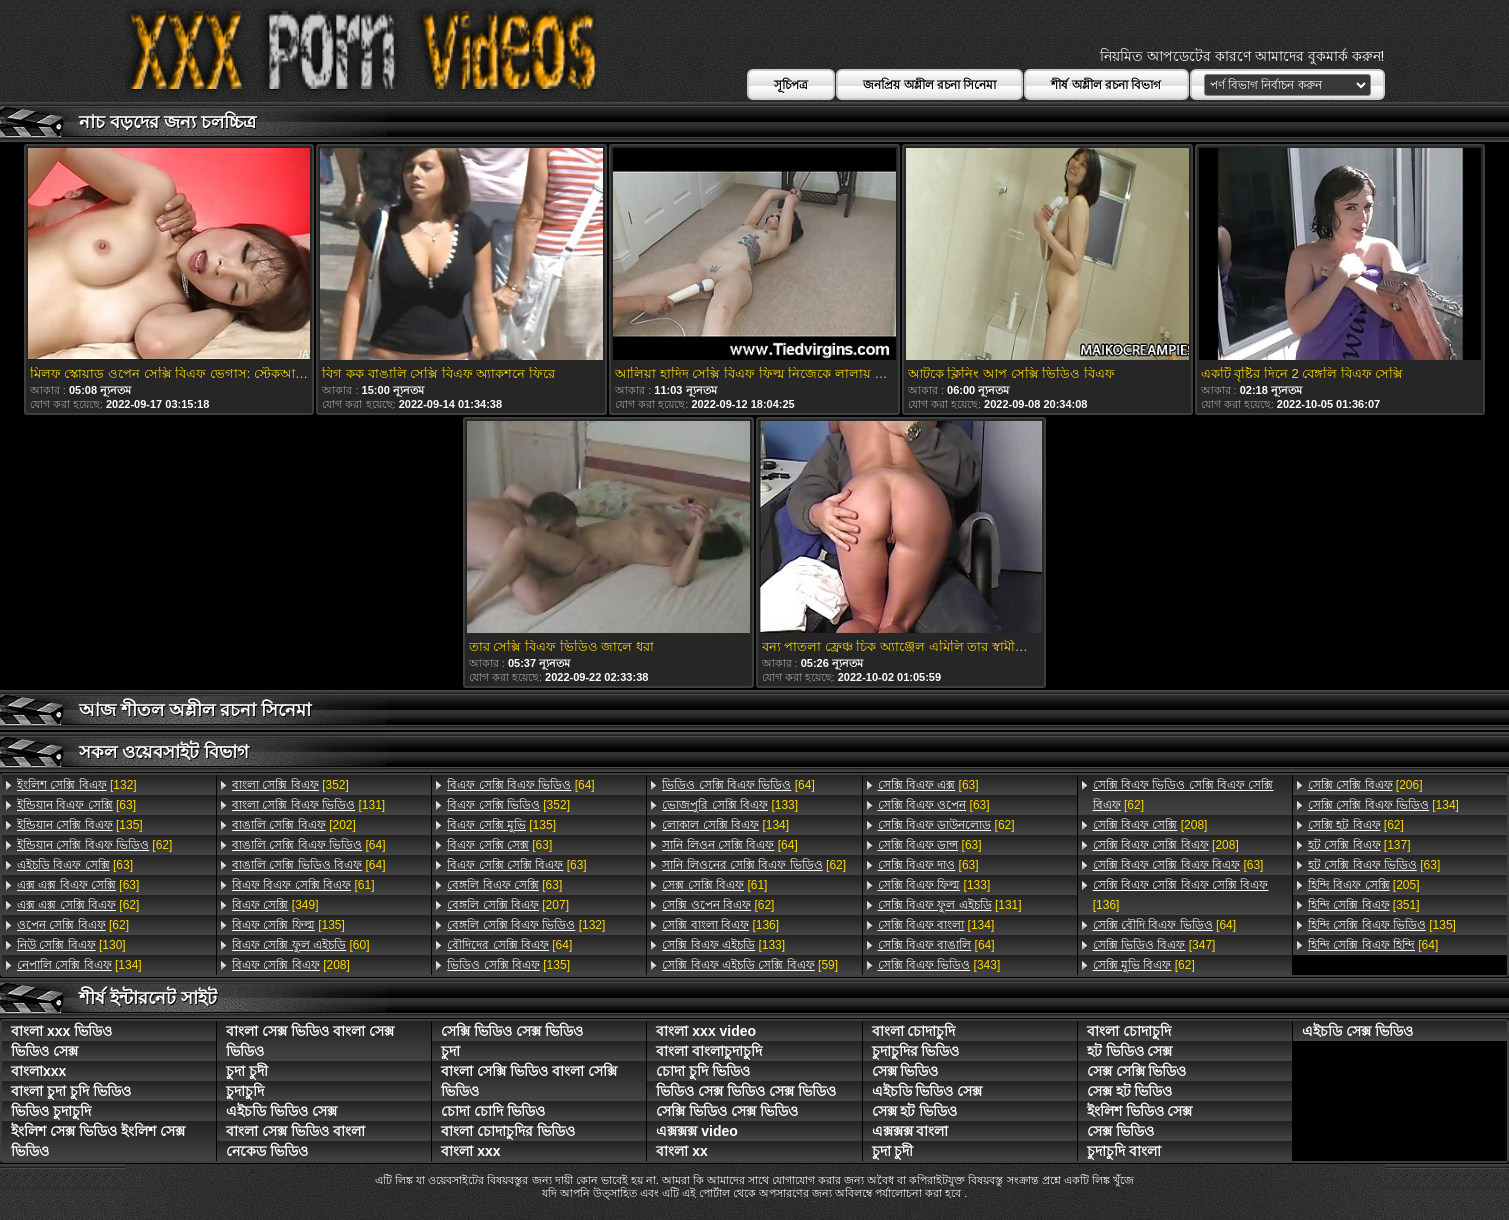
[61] (303, 885)
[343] (939, 965)
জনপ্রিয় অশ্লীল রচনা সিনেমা (929, 85)
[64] (308, 845)
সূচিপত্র (791, 85)
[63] (76, 805)
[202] (294, 825)
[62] (94, 845)
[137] (1359, 845)
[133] (730, 805)
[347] (1154, 945)
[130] (71, 945)
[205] (1364, 885)
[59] (750, 965)
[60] (300, 945)
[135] (80, 825)
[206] (1365, 785)
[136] (720, 925)
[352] (290, 785)
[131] (308, 805)
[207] (508, 905)
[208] (291, 965)
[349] (275, 905)
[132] (77, 785)
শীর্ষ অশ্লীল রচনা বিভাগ (1106, 85)
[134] (79, 965)
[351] (1364, 905)
